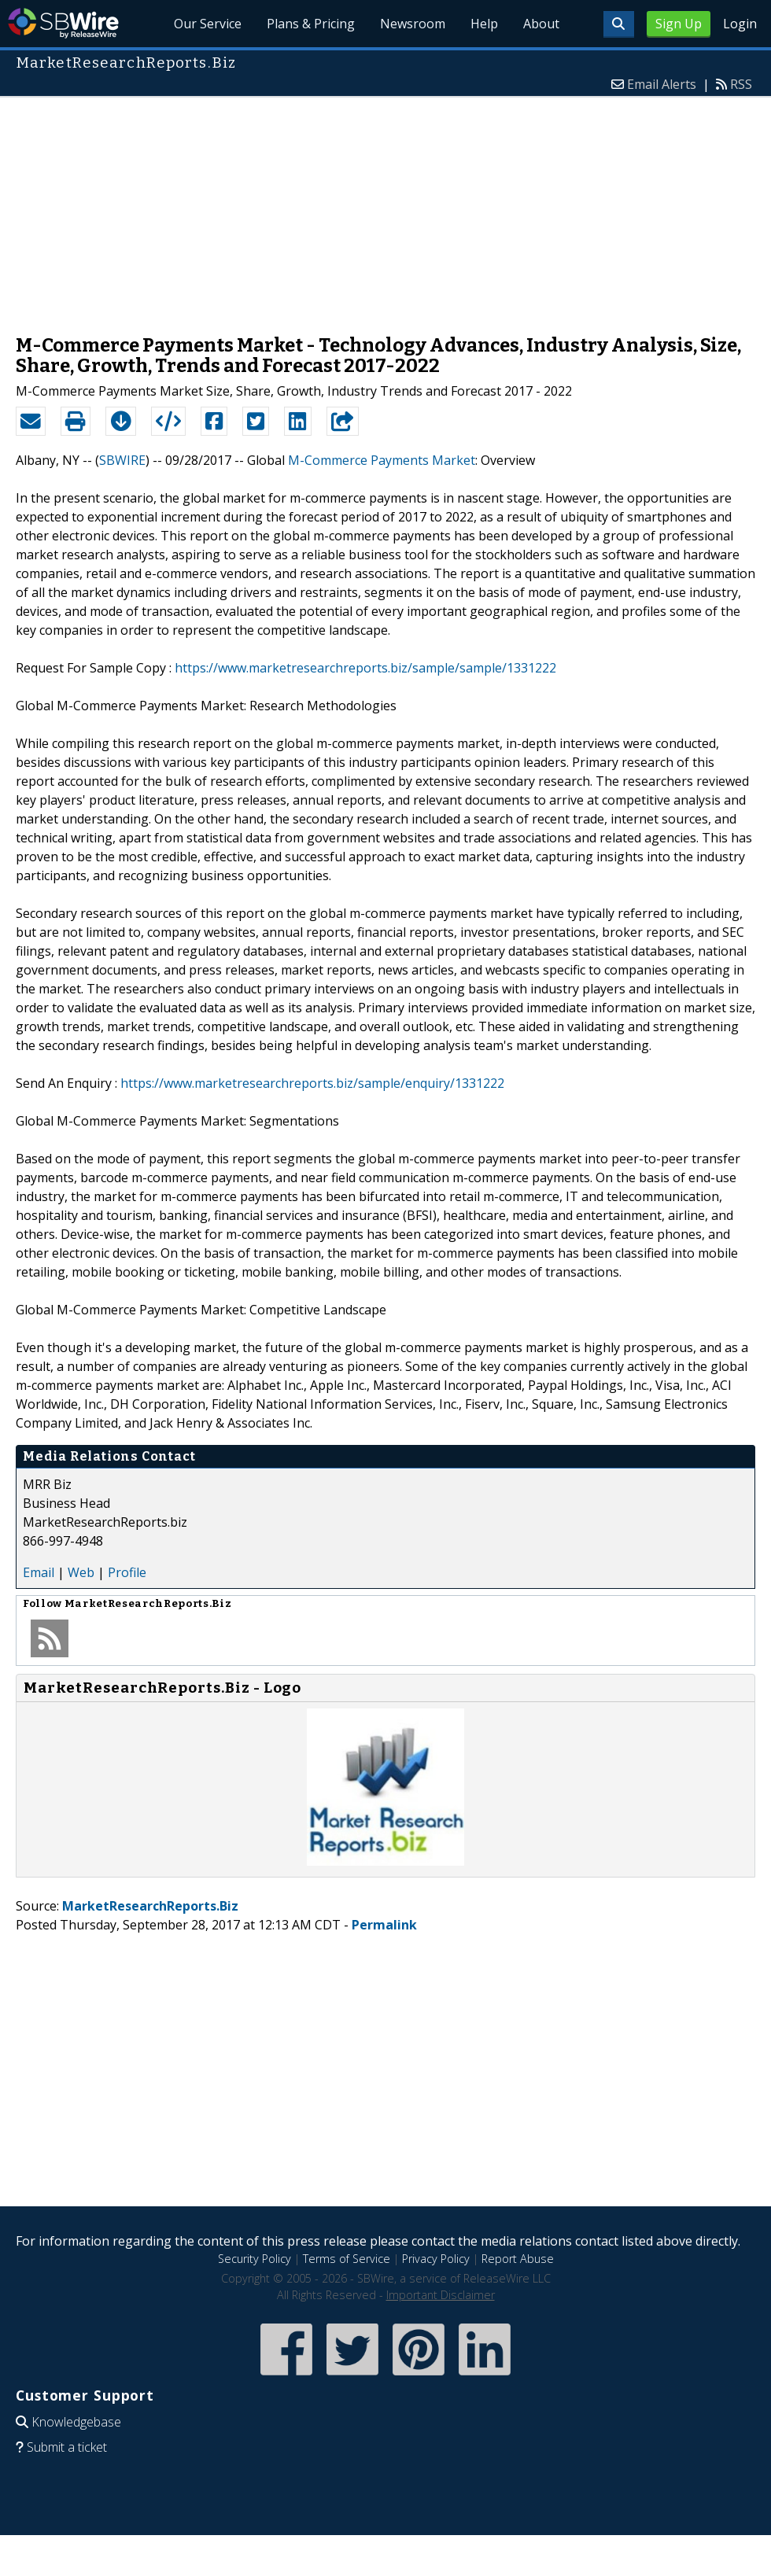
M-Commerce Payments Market (381, 460)
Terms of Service (346, 2258)
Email (38, 1572)
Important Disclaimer (440, 2294)
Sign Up (678, 23)
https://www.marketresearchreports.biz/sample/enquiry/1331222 (312, 1083)
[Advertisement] (386, 208)
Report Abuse (517, 2258)
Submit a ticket (67, 2447)
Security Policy (254, 2258)
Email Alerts (661, 84)
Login (740, 23)
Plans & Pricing (311, 23)
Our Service (208, 23)
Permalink (384, 1924)
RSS (741, 84)
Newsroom (412, 23)
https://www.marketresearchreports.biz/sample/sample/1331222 (365, 667)
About (541, 23)
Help (484, 23)
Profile (127, 1572)
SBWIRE (122, 460)
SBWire (63, 23)
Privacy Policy (436, 2258)
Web (81, 1572)
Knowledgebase (76, 2421)
